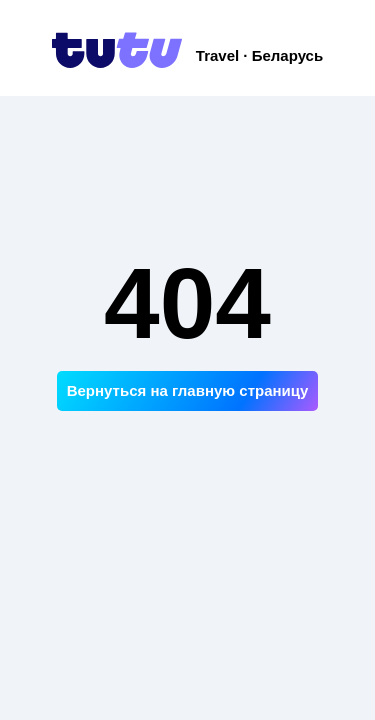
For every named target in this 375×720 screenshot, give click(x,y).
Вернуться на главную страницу (188, 390)
